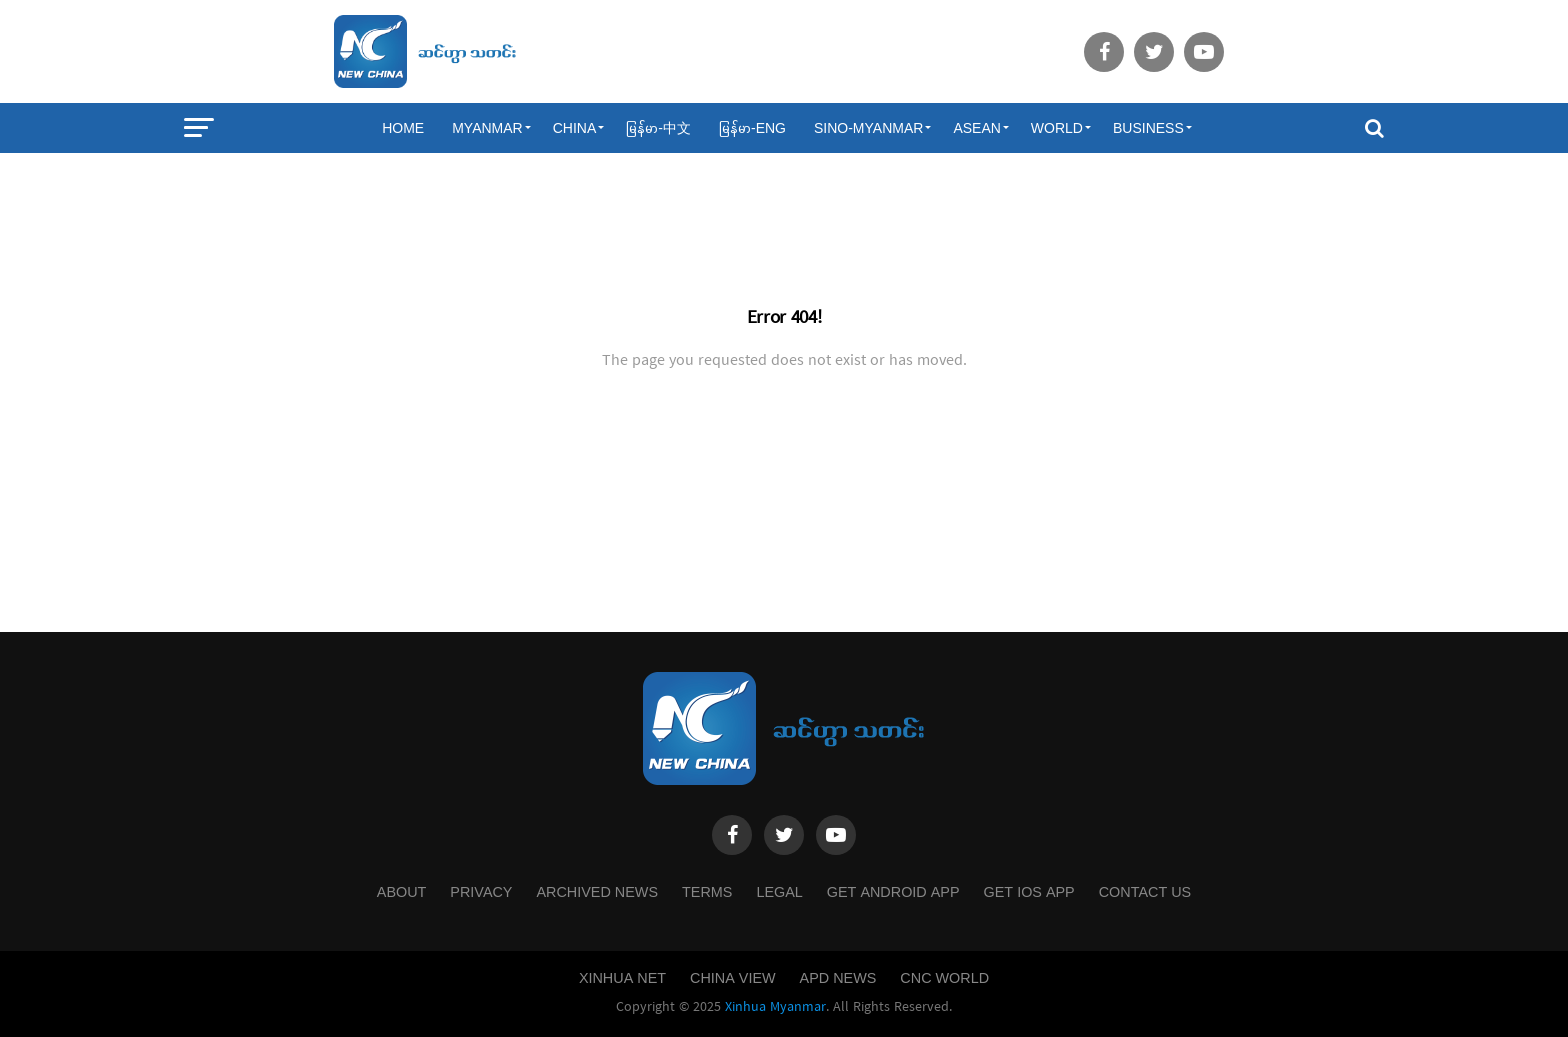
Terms (707, 892)
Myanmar (487, 128)
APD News (838, 978)
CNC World (944, 978)
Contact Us (1145, 892)
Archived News (597, 892)
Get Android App (893, 892)
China (575, 128)
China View (733, 978)
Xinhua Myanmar (775, 1007)
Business (1148, 128)
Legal (779, 892)
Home (403, 128)
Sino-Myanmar (868, 128)
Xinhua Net (622, 978)
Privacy (481, 892)
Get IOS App (1029, 892)
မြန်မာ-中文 (658, 128)
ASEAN (976, 128)
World (1057, 128)
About (402, 892)
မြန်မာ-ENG (752, 128)
